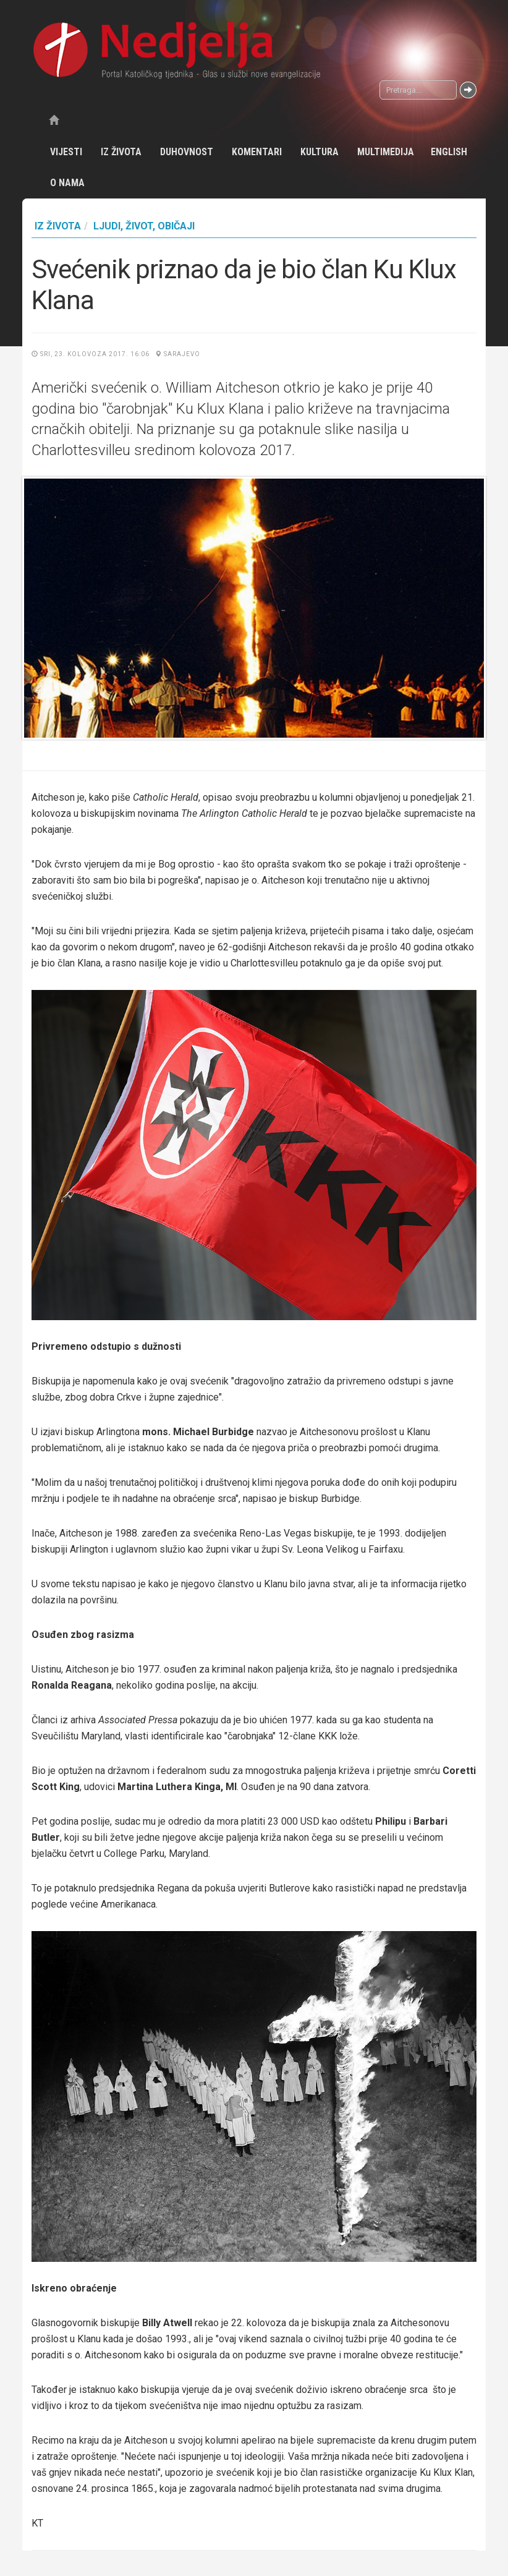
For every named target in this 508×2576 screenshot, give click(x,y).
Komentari (257, 152)
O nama (67, 183)
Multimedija (385, 152)
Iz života (121, 152)
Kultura (319, 152)
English (449, 152)
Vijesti (66, 152)
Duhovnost (186, 152)
